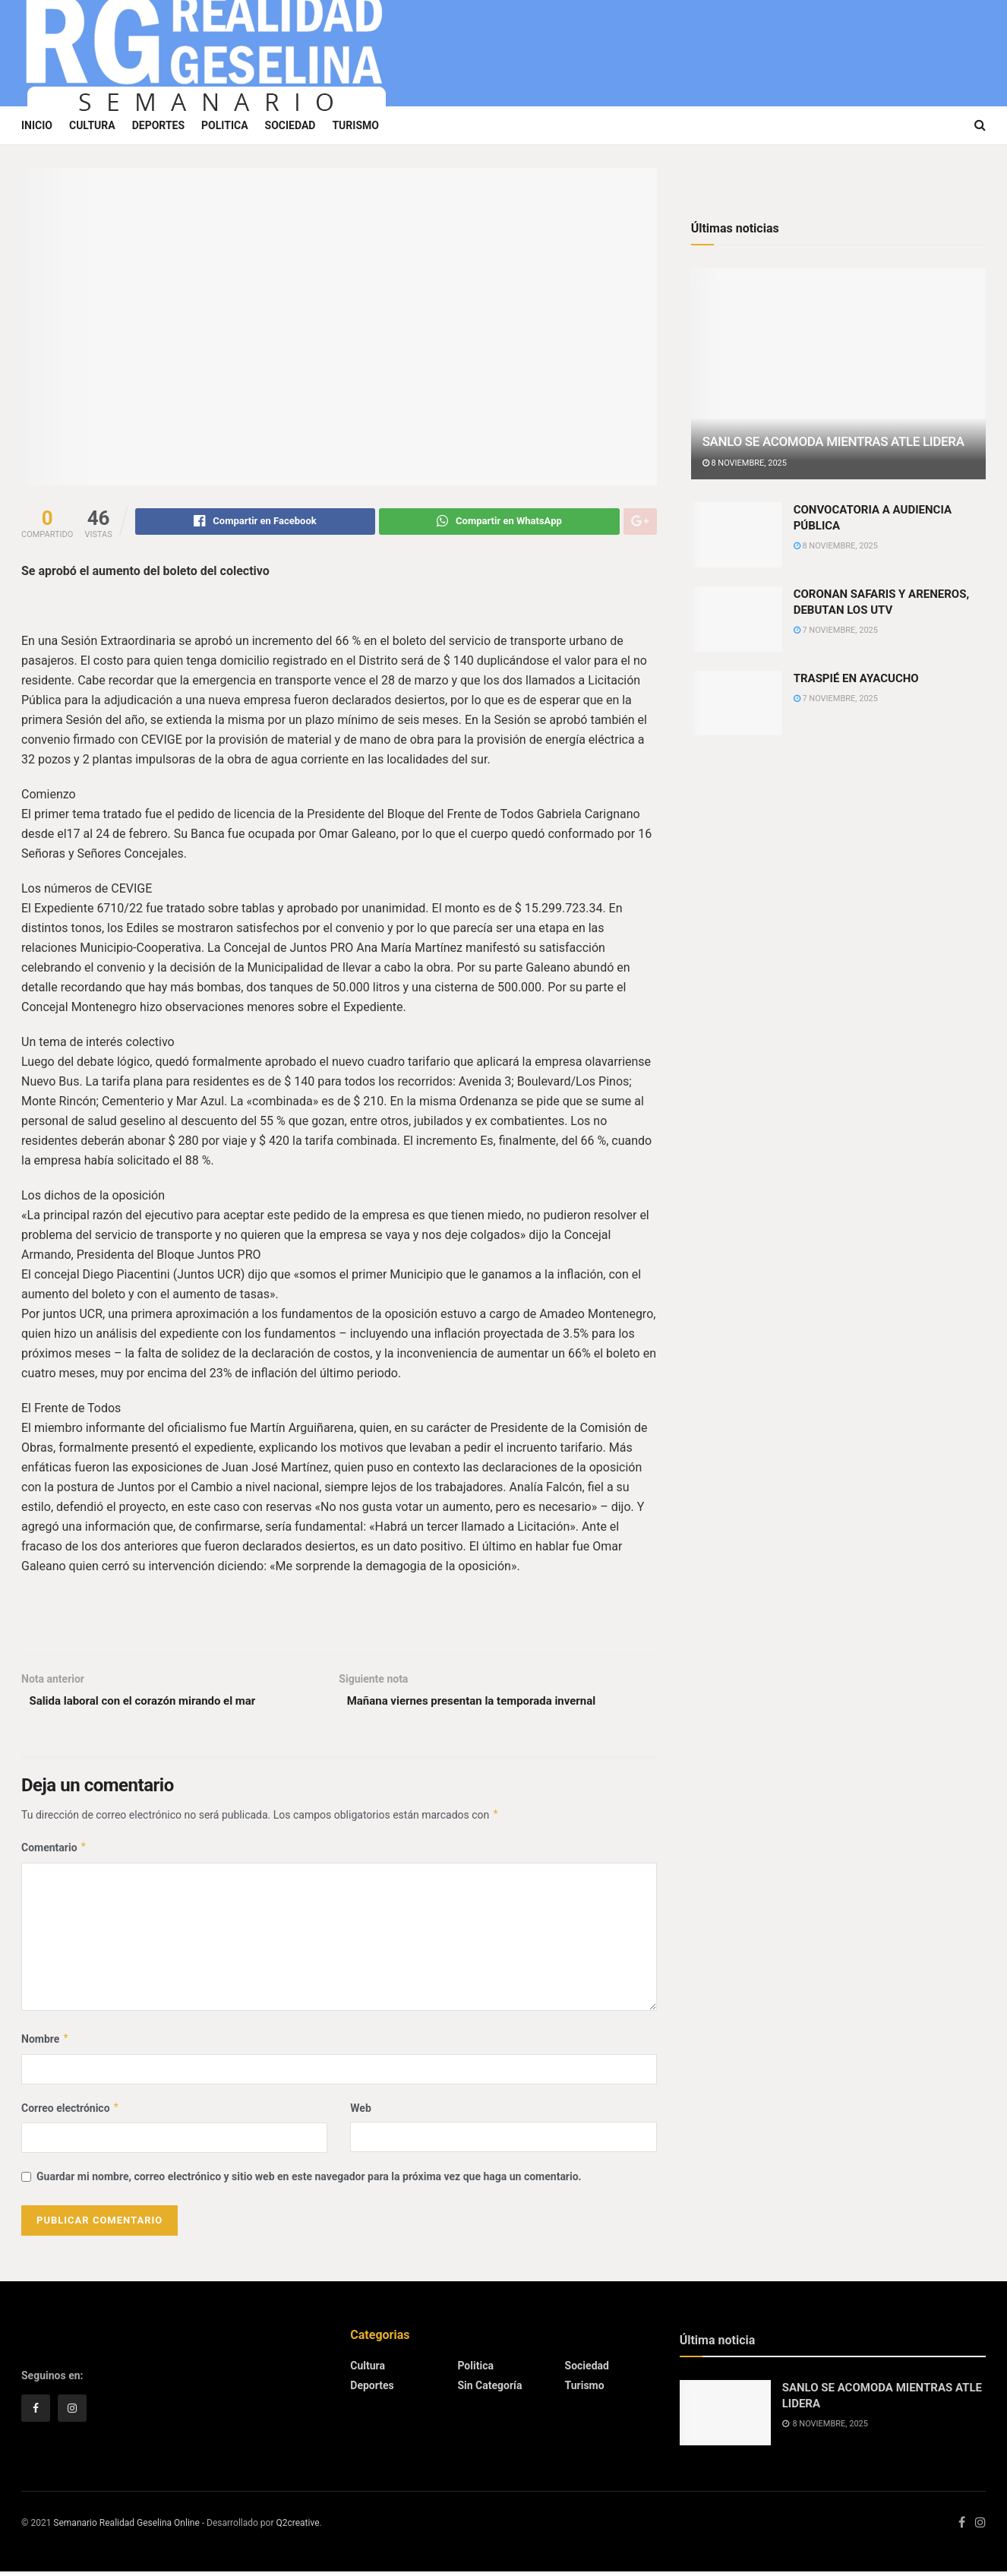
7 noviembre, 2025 (836, 630)
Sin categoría (489, 2390)
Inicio (36, 125)
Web (360, 2113)
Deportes (158, 125)
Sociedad (290, 125)
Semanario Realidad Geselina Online (126, 2527)
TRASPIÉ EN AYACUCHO (856, 678)
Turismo (355, 125)
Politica (224, 125)
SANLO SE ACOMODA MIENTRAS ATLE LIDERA (833, 441)
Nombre (45, 2043)
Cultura (92, 125)
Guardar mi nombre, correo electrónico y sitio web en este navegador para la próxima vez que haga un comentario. (309, 2181)
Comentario (54, 1852)
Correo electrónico (70, 2112)
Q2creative (297, 2527)
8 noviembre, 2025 (744, 463)
